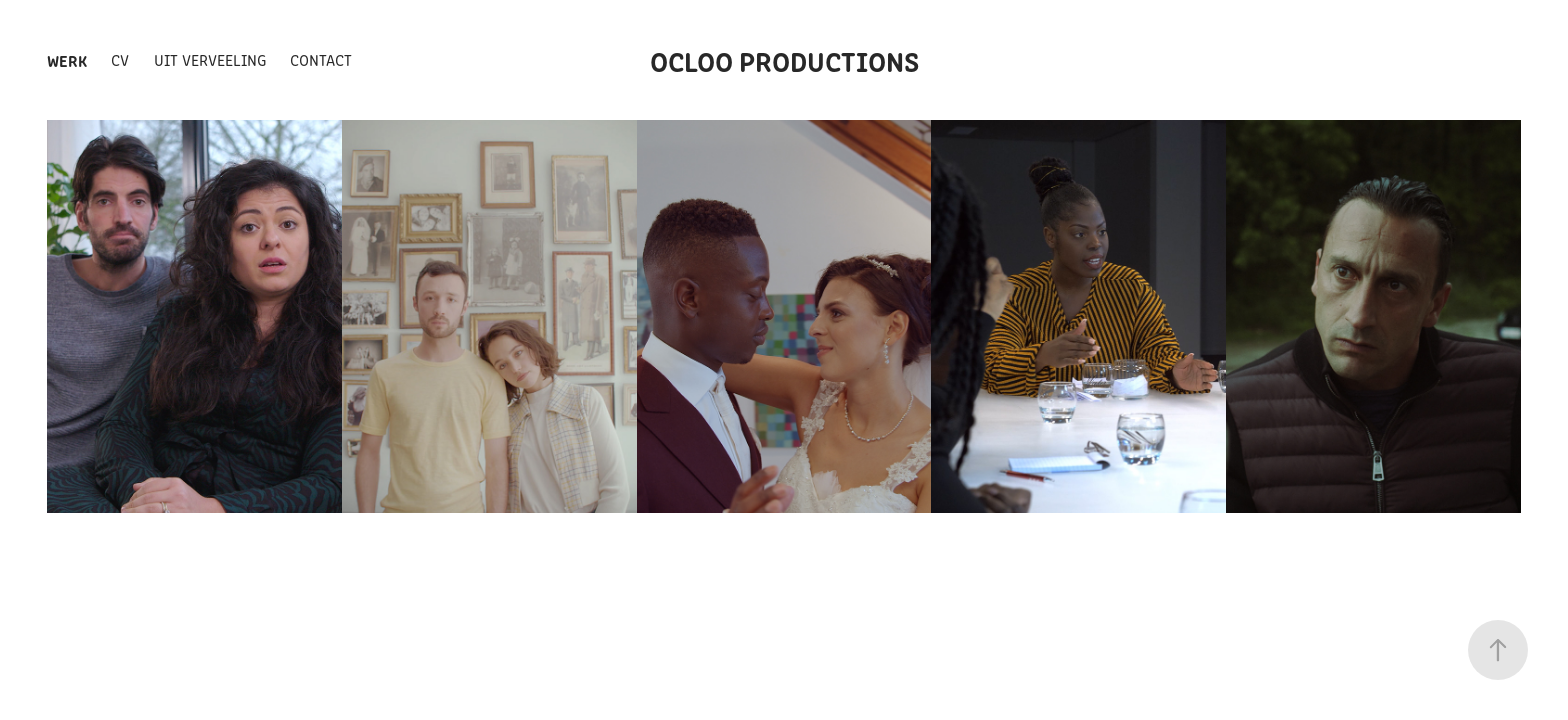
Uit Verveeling (210, 59)
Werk (67, 60)
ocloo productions (784, 60)
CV (120, 59)
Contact (321, 59)
